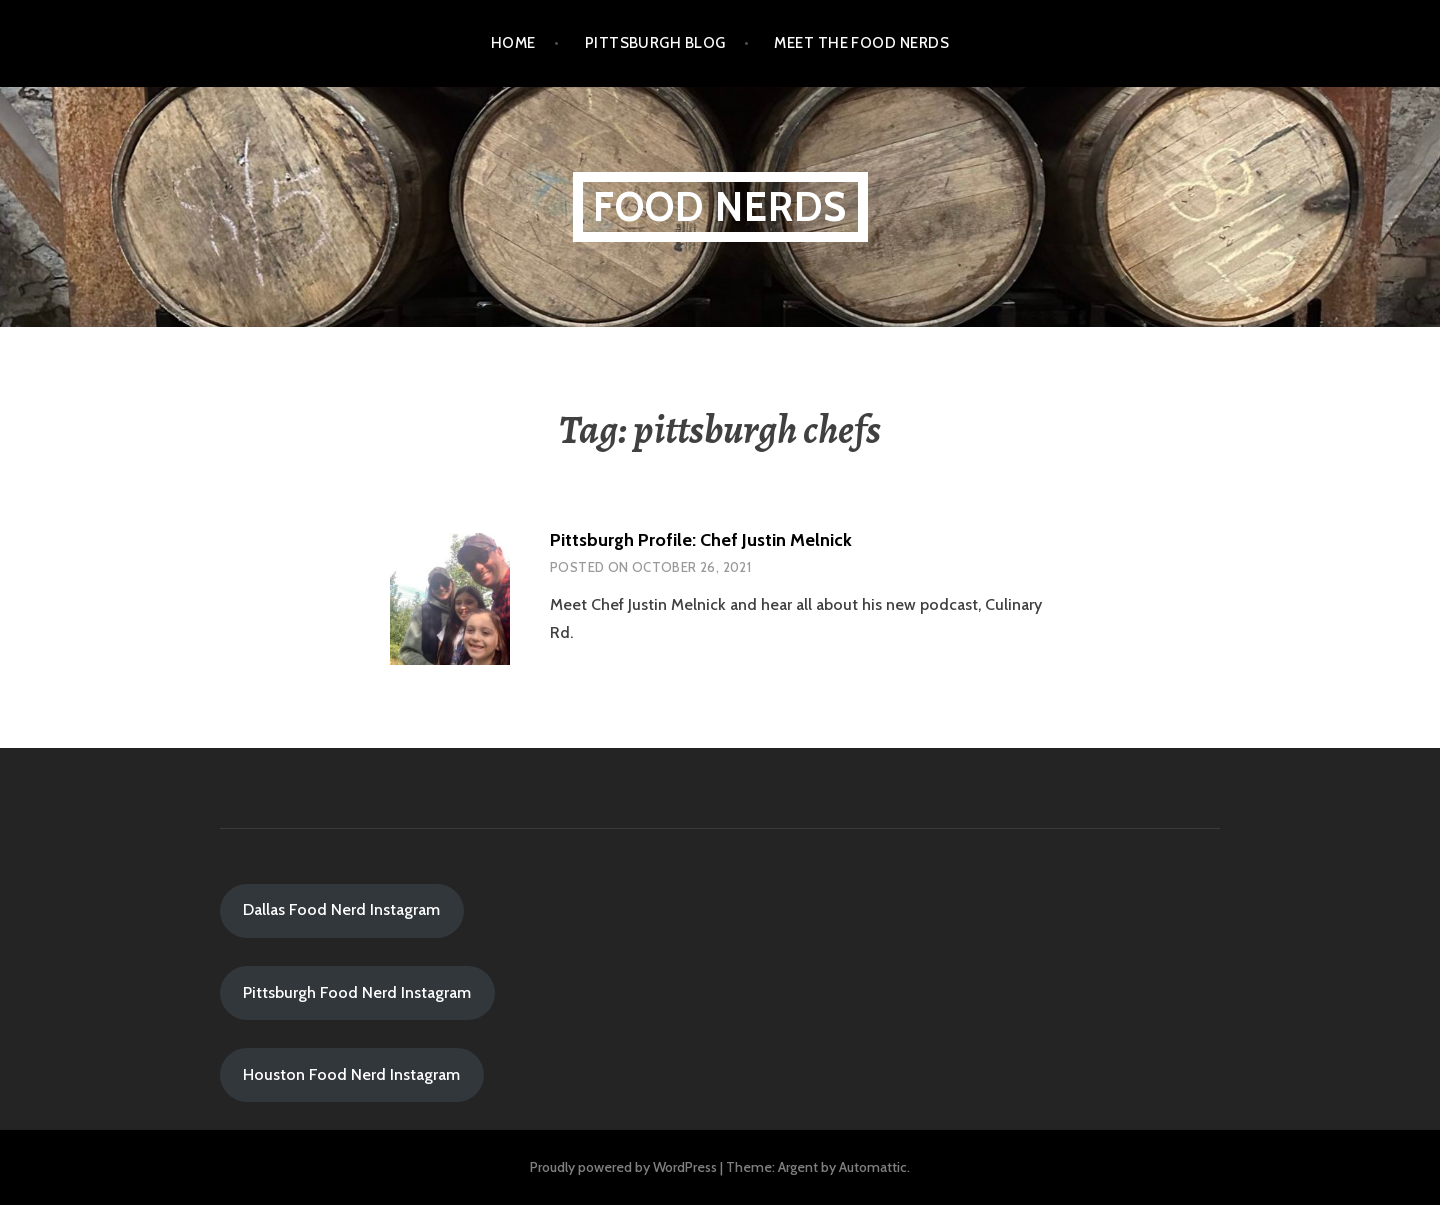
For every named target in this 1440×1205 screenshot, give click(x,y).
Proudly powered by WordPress (623, 1167)
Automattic (873, 1167)
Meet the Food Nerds (861, 43)
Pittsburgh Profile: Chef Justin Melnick (701, 540)
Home (513, 43)
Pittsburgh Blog (655, 43)
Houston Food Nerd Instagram (351, 1074)
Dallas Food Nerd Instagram (341, 909)
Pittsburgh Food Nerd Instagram (357, 992)
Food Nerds (720, 206)
